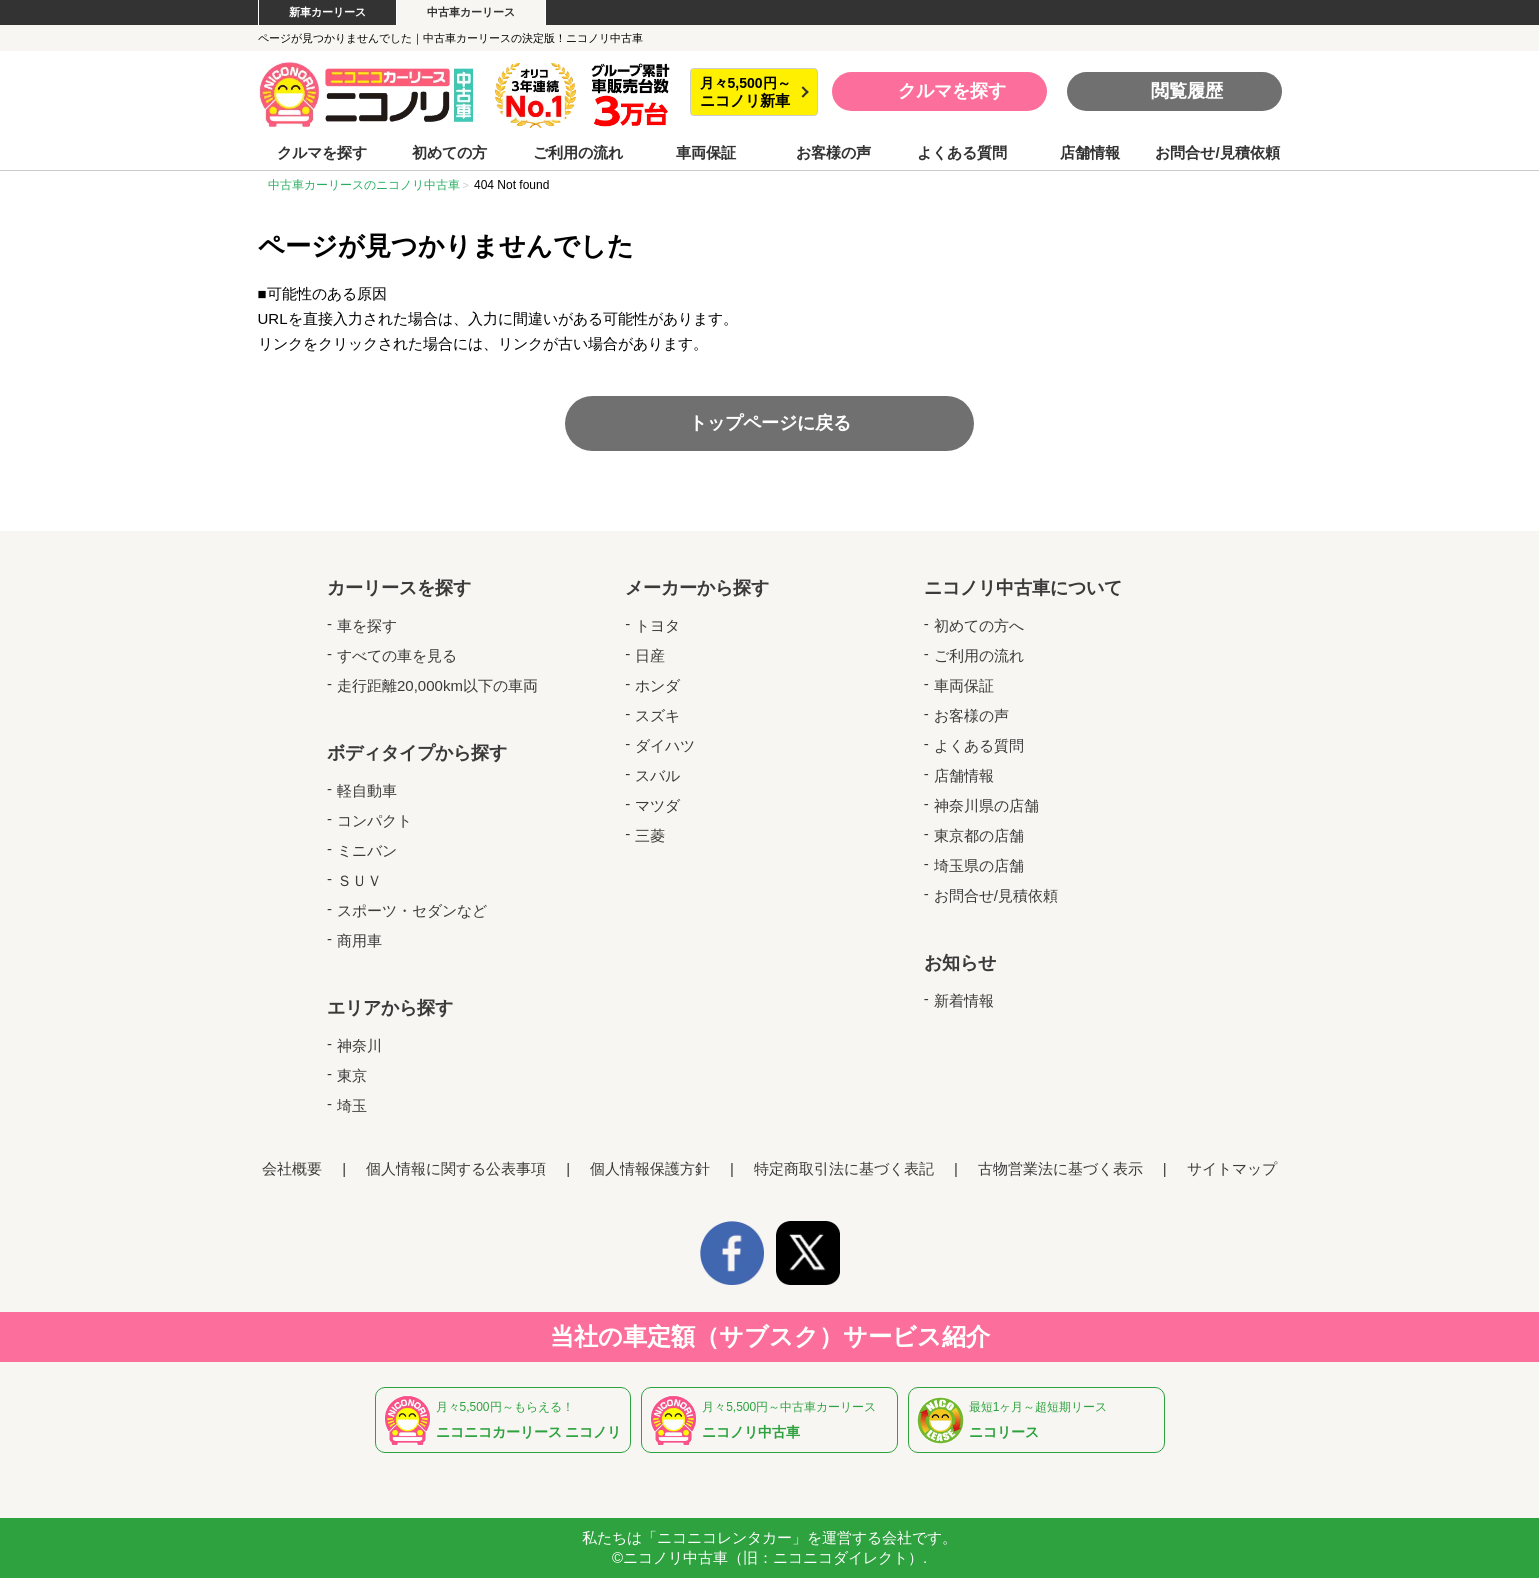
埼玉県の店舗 (979, 865)
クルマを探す (952, 91)
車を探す (367, 625)
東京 (352, 1075)
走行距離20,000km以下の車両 (437, 685)
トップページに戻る (770, 423)
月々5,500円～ (745, 92)
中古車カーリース (471, 12)
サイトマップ (1232, 1168)
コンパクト (374, 820)
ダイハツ (665, 745)
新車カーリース (327, 12)
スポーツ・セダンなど (412, 910)
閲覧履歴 (1187, 91)
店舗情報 (1090, 153)
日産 (650, 655)
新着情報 (964, 1000)
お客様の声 (833, 153)
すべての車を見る (397, 655)
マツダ (657, 805)
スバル (657, 775)
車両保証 (706, 153)
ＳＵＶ (359, 880)
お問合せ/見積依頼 (1217, 153)
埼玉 (352, 1105)
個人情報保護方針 (650, 1168)
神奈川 (359, 1045)
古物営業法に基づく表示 (1060, 1168)
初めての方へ (979, 625)
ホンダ (657, 685)
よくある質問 (962, 153)
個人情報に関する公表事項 (456, 1168)
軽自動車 (367, 790)
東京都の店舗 (979, 835)
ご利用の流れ (578, 153)
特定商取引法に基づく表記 (844, 1168)
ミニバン (367, 850)
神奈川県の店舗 (986, 805)
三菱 (650, 835)
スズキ (657, 715)
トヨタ (657, 625)
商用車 (359, 940)
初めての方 (449, 153)
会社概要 (292, 1168)
